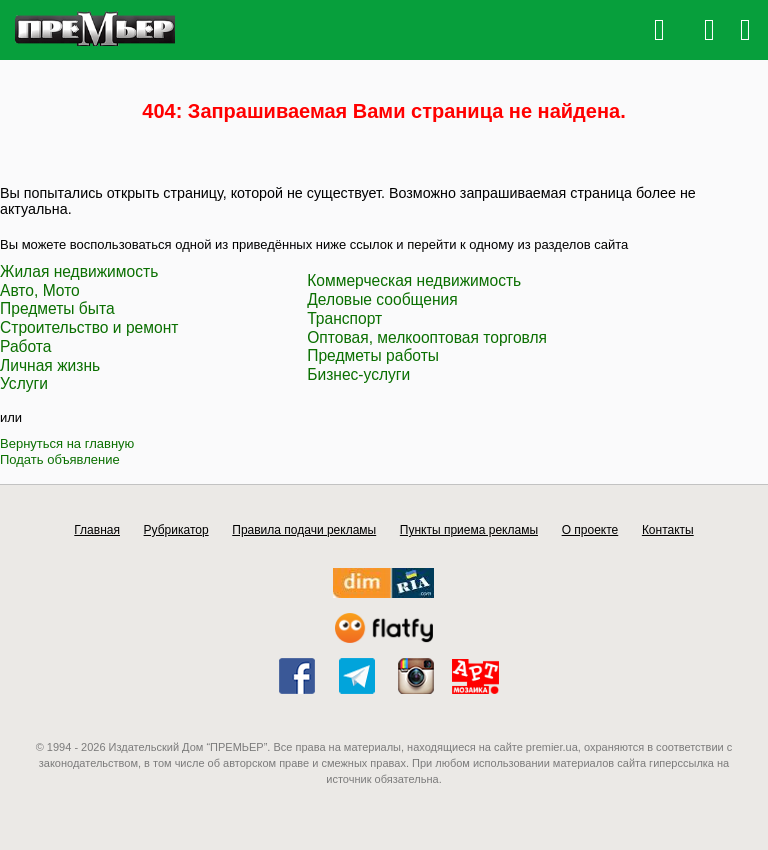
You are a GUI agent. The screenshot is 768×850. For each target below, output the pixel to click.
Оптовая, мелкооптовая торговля (427, 337)
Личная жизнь (50, 365)
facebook (297, 676)
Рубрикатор (176, 530)
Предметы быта (57, 308)
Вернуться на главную (67, 443)
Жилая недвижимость (79, 271)
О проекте (590, 530)
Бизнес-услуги (358, 374)
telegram (357, 676)
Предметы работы (373, 355)
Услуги (24, 383)
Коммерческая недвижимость (414, 280)
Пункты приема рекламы (469, 530)
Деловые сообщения (382, 299)
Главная (97, 530)
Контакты (668, 530)
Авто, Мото (40, 290)
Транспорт (344, 318)
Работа (25, 346)
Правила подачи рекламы (304, 530)
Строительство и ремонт (89, 327)
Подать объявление (60, 459)
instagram (416, 676)
